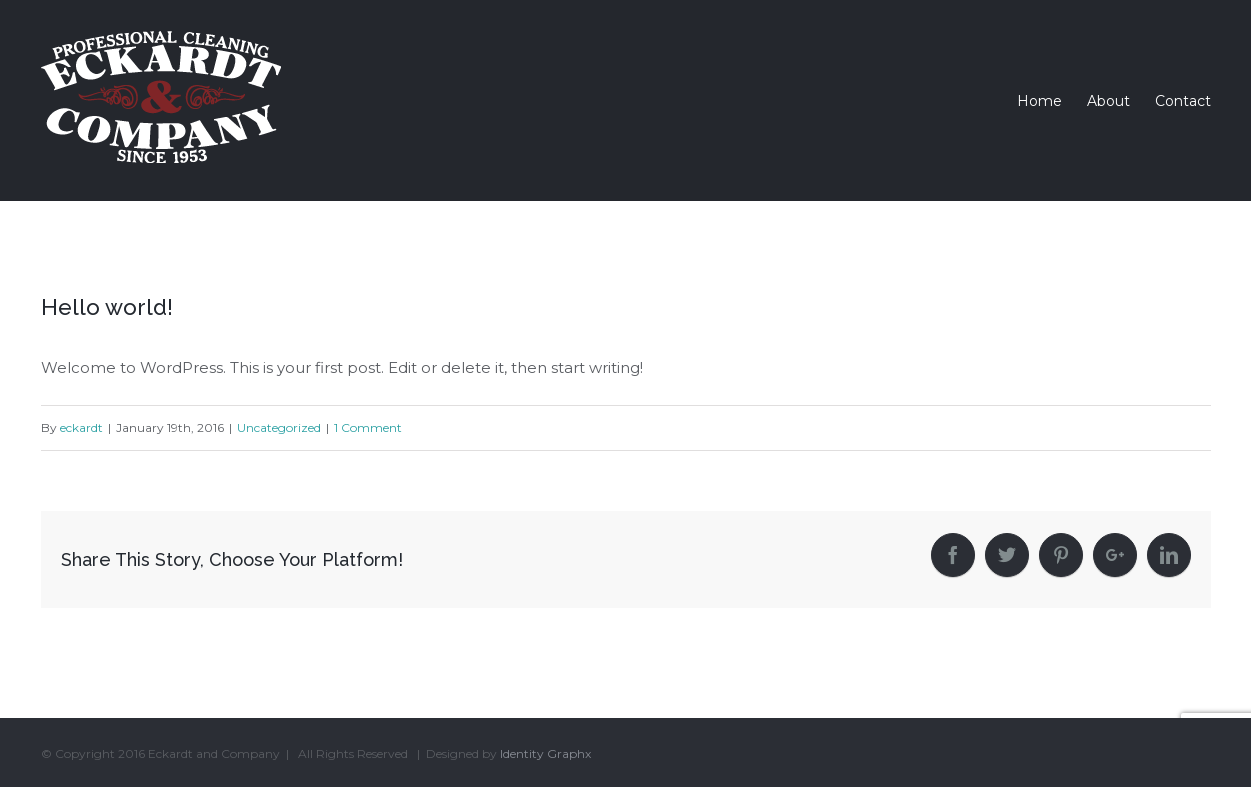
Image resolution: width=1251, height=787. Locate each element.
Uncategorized (279, 427)
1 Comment (368, 427)
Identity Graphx (545, 753)
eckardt (81, 427)
